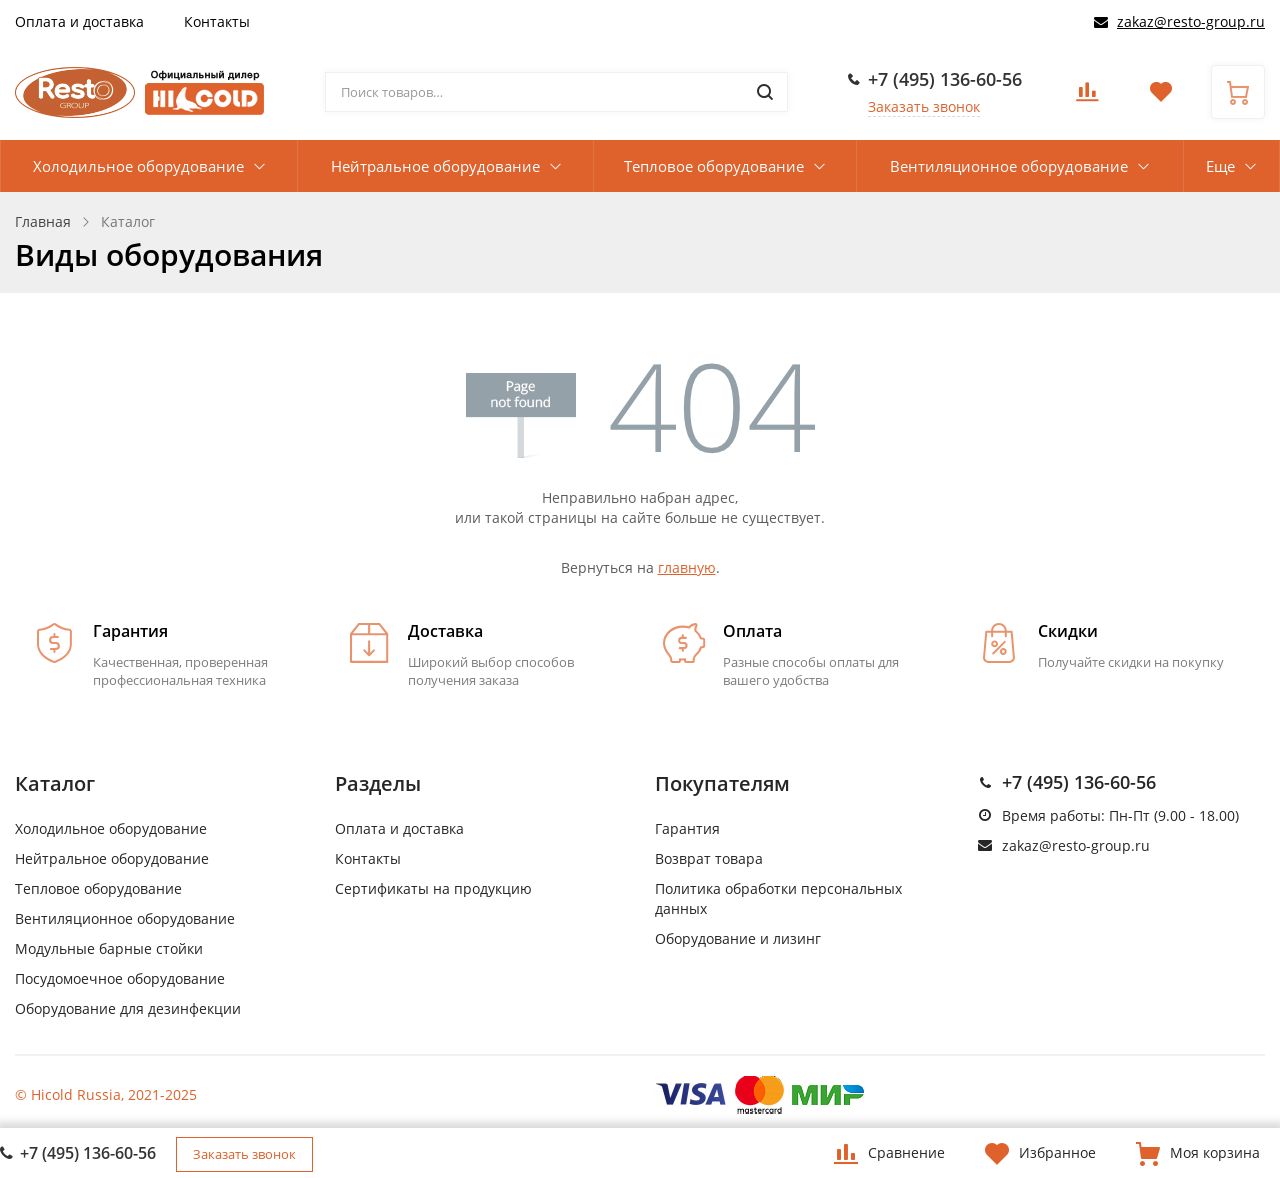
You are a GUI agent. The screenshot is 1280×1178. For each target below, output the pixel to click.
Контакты (217, 21)
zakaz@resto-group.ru (1191, 21)
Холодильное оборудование (138, 166)
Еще (1220, 166)
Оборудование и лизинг (738, 938)
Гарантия (687, 828)
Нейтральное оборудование (435, 166)
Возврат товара (709, 858)
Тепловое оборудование (714, 166)
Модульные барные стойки (109, 948)
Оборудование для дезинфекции (128, 1008)
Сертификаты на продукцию (433, 888)
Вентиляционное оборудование (1009, 166)
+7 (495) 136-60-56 (945, 79)
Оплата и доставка (79, 21)
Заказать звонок (924, 106)
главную (687, 567)
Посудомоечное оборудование (120, 978)
